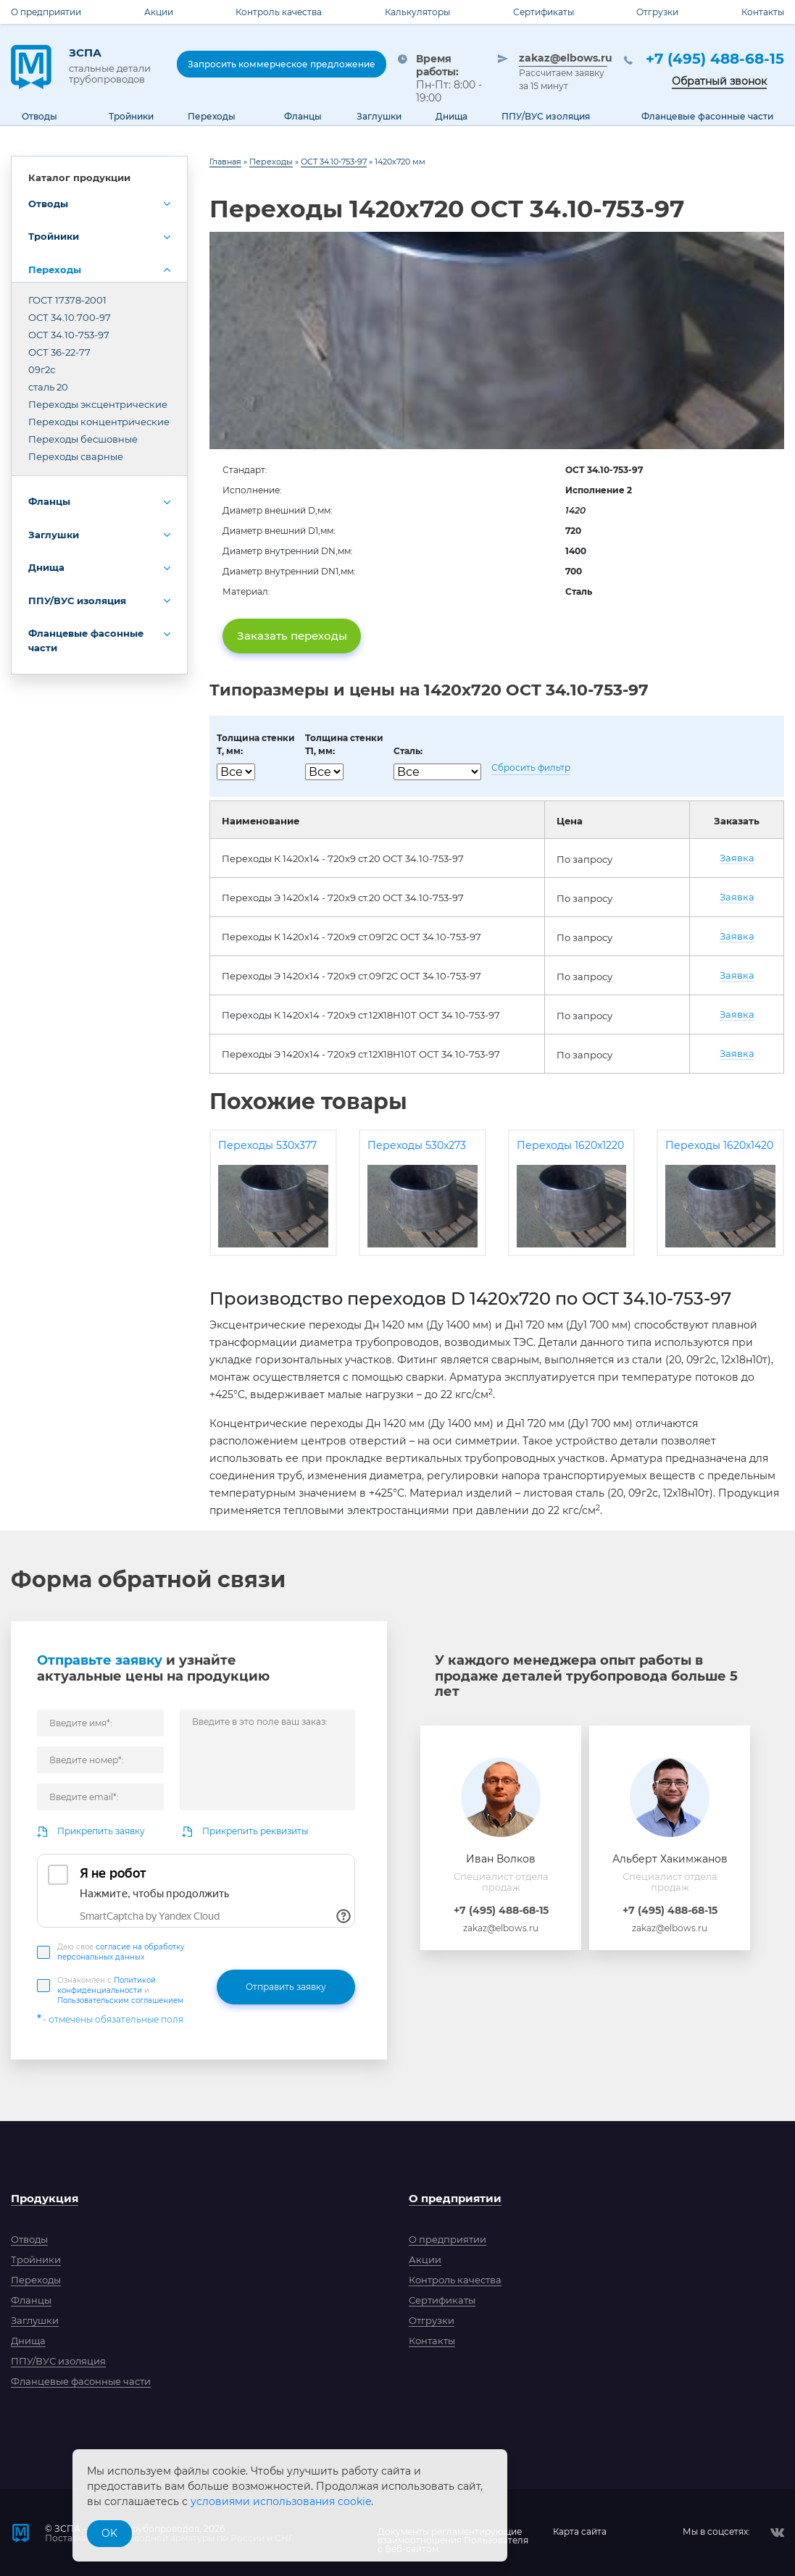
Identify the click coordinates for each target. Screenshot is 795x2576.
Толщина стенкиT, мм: (256, 744)
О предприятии (46, 12)
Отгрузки (657, 12)
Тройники (53, 236)
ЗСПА (112, 65)
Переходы (54, 269)
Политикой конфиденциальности (106, 1985)
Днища (46, 567)
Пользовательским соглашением (120, 2000)
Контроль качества (279, 12)
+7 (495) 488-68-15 (715, 58)
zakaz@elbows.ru (563, 57)
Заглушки (53, 534)
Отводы (48, 203)
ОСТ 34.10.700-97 (69, 317)
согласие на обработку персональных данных (121, 1952)
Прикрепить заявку (101, 1831)
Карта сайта (580, 2532)
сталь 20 (48, 387)
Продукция (44, 2198)
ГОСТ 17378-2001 (67, 300)
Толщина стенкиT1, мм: (344, 744)
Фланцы (49, 501)
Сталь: (408, 750)
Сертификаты (543, 12)
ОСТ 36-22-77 (59, 352)
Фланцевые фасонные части (85, 640)
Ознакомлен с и (120, 1990)
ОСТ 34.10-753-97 (68, 334)
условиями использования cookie (281, 2501)
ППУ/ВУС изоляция (77, 600)
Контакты (762, 12)
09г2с (41, 369)
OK (109, 2533)
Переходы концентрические (99, 421)
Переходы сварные (75, 456)
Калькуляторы (417, 12)
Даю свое (121, 1952)
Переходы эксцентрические (97, 404)
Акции (158, 12)
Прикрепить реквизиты (255, 1831)
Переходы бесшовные (83, 439)
